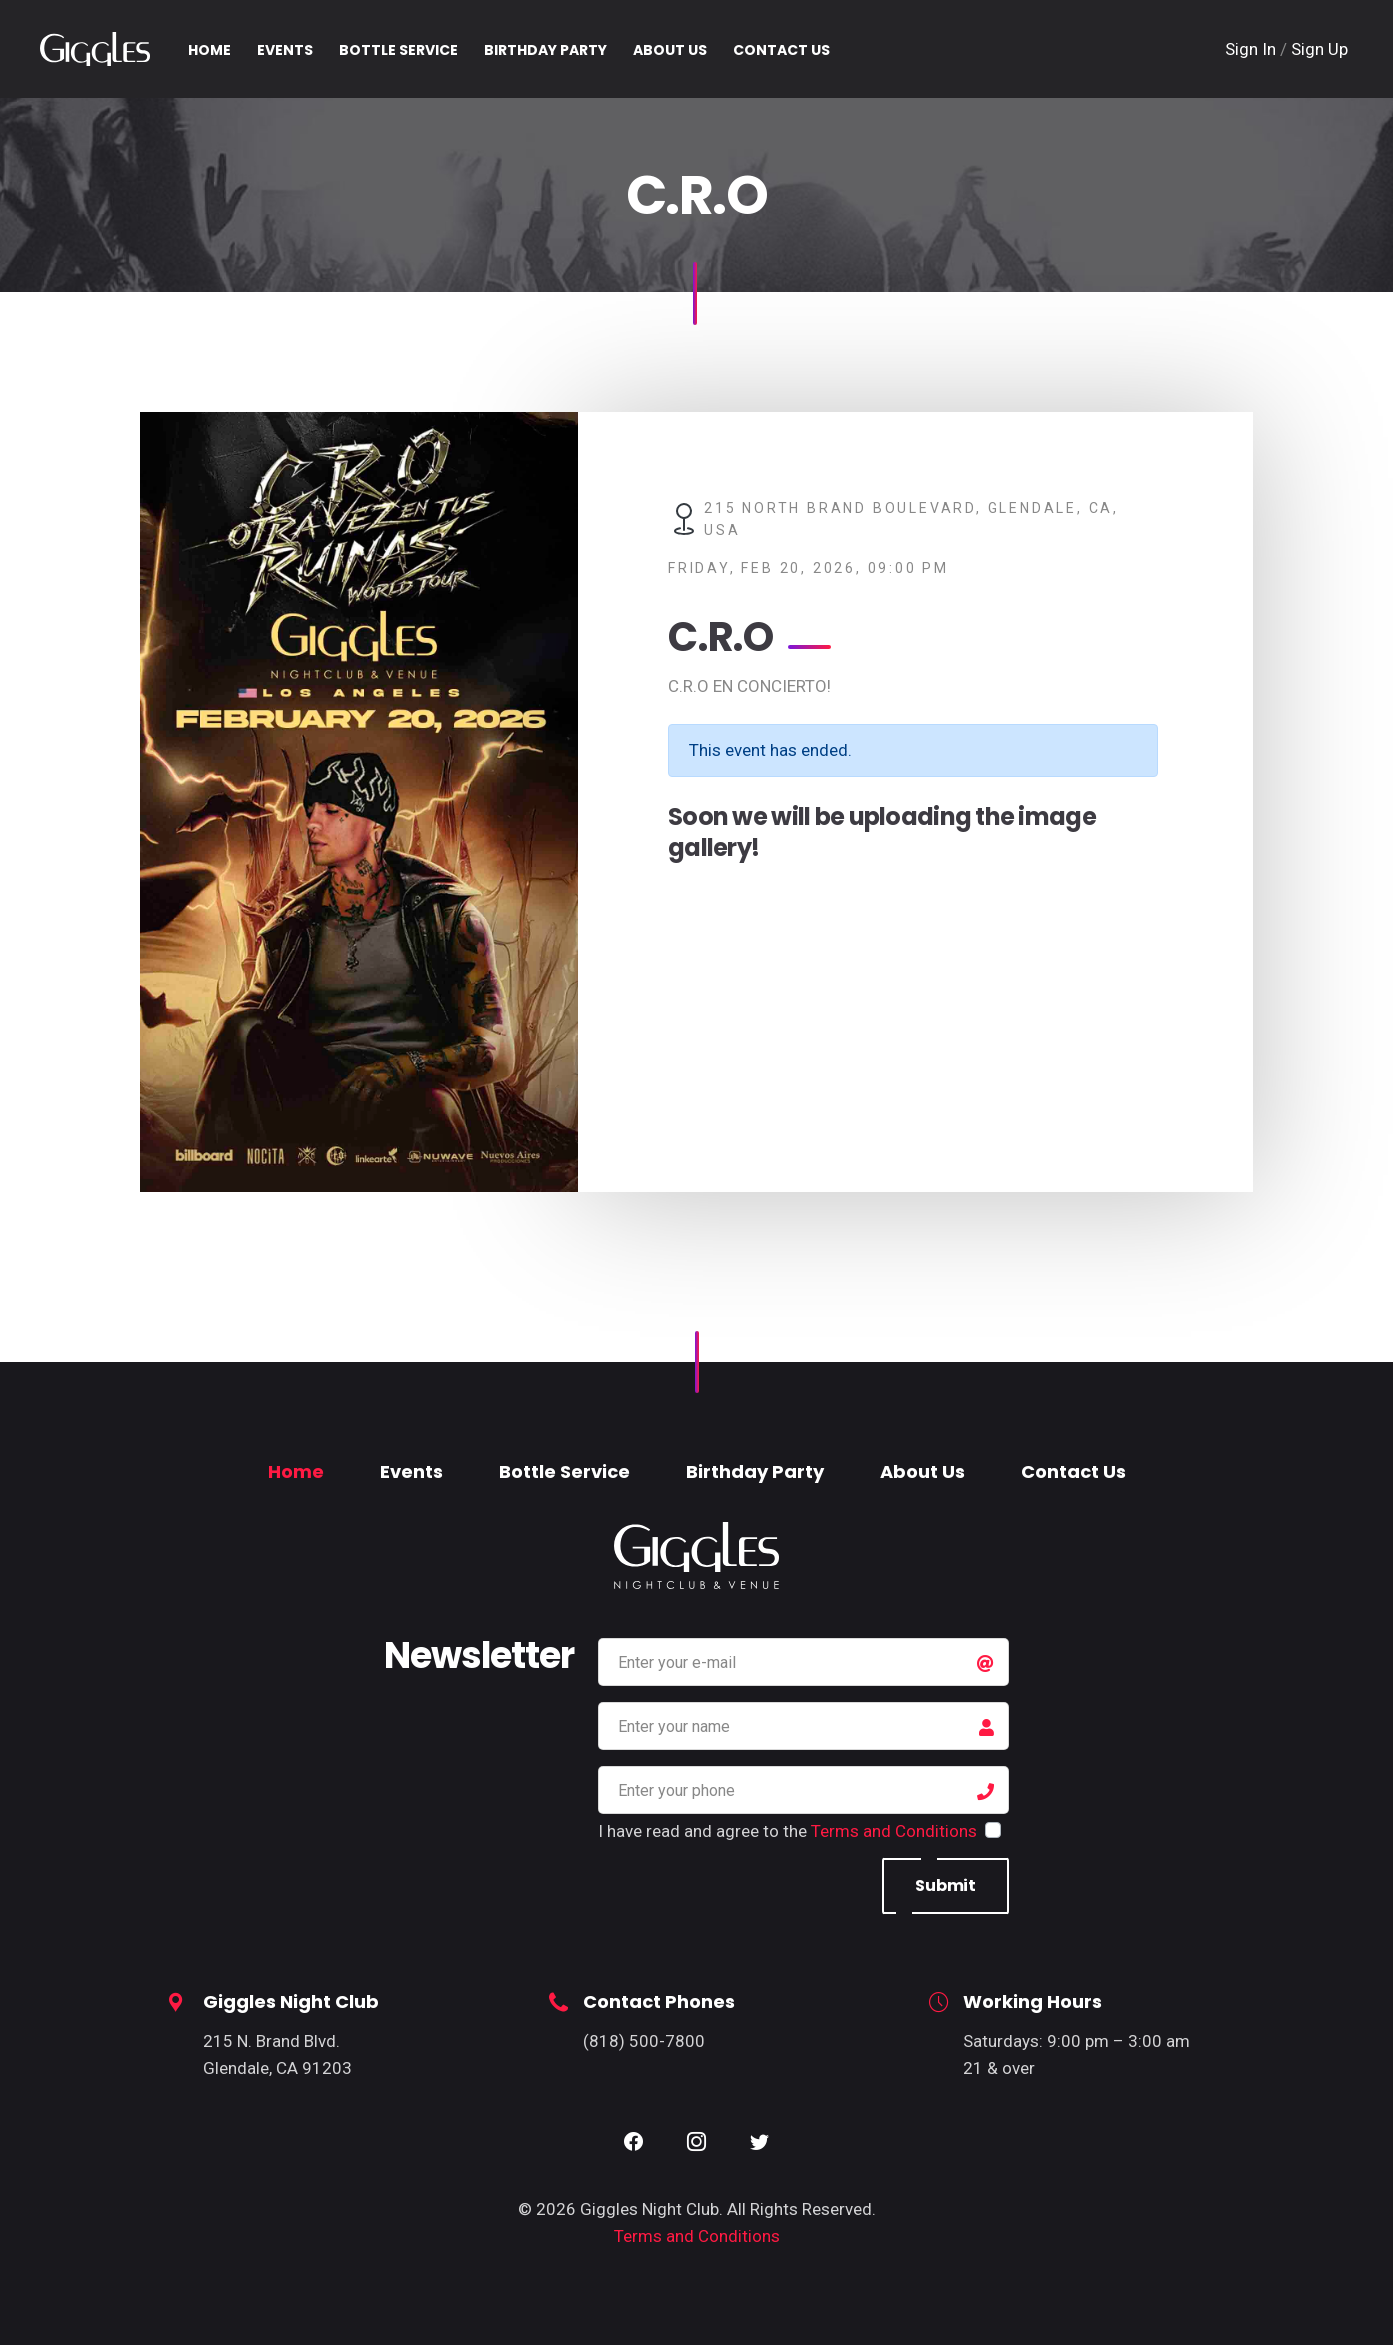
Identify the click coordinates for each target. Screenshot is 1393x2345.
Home (296, 1471)
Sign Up (1319, 49)
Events (411, 1471)
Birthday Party (755, 1471)
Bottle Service (564, 1471)
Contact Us (1073, 1471)
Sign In (1252, 49)
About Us (922, 1471)
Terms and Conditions (894, 1831)
